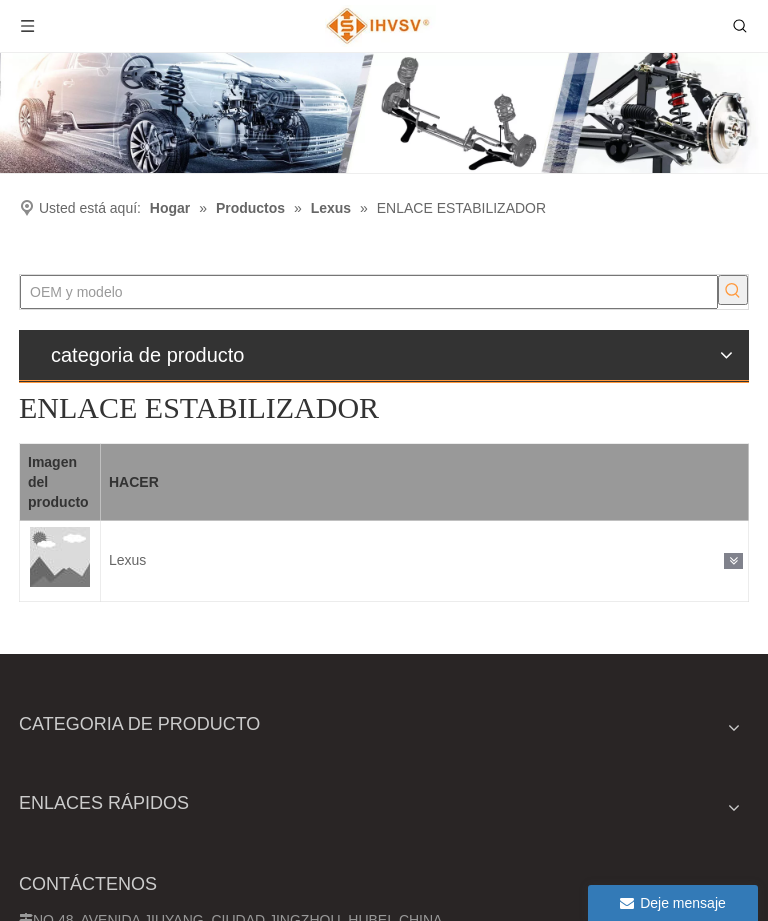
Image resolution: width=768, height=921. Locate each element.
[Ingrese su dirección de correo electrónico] (607, 797)
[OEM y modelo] (88, 290)
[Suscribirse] (724, 797)
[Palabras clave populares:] (171, 290)
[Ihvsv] (384, 113)
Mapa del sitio (135, 905)
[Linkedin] (735, 883)
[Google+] (698, 883)
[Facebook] (661, 883)
